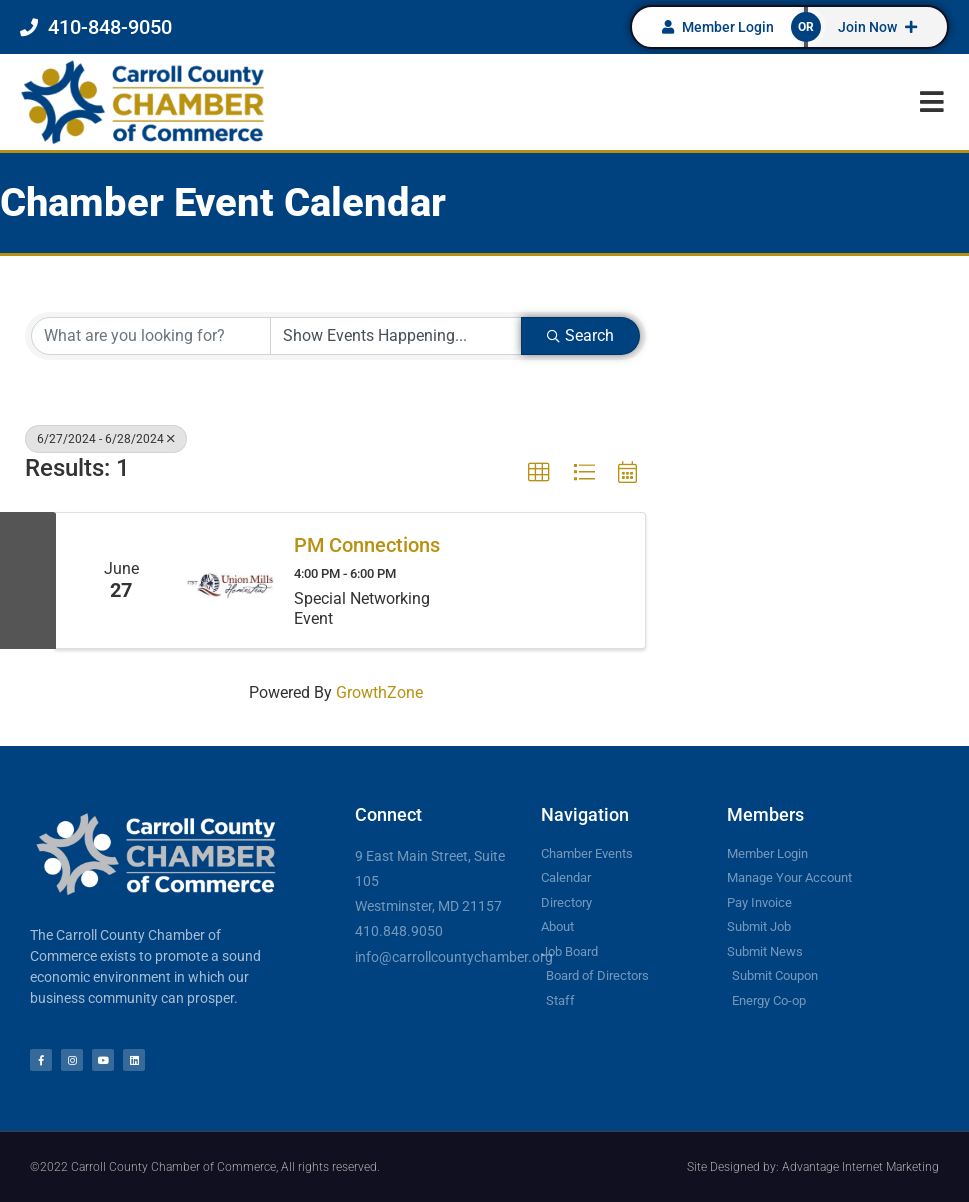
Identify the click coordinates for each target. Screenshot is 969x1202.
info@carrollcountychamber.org (454, 957)
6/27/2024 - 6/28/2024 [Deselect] (106, 439)
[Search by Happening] (396, 336)
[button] (931, 101)
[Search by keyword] (151, 336)
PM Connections (367, 545)
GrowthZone (379, 692)
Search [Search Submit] (580, 335)
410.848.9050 (399, 931)
